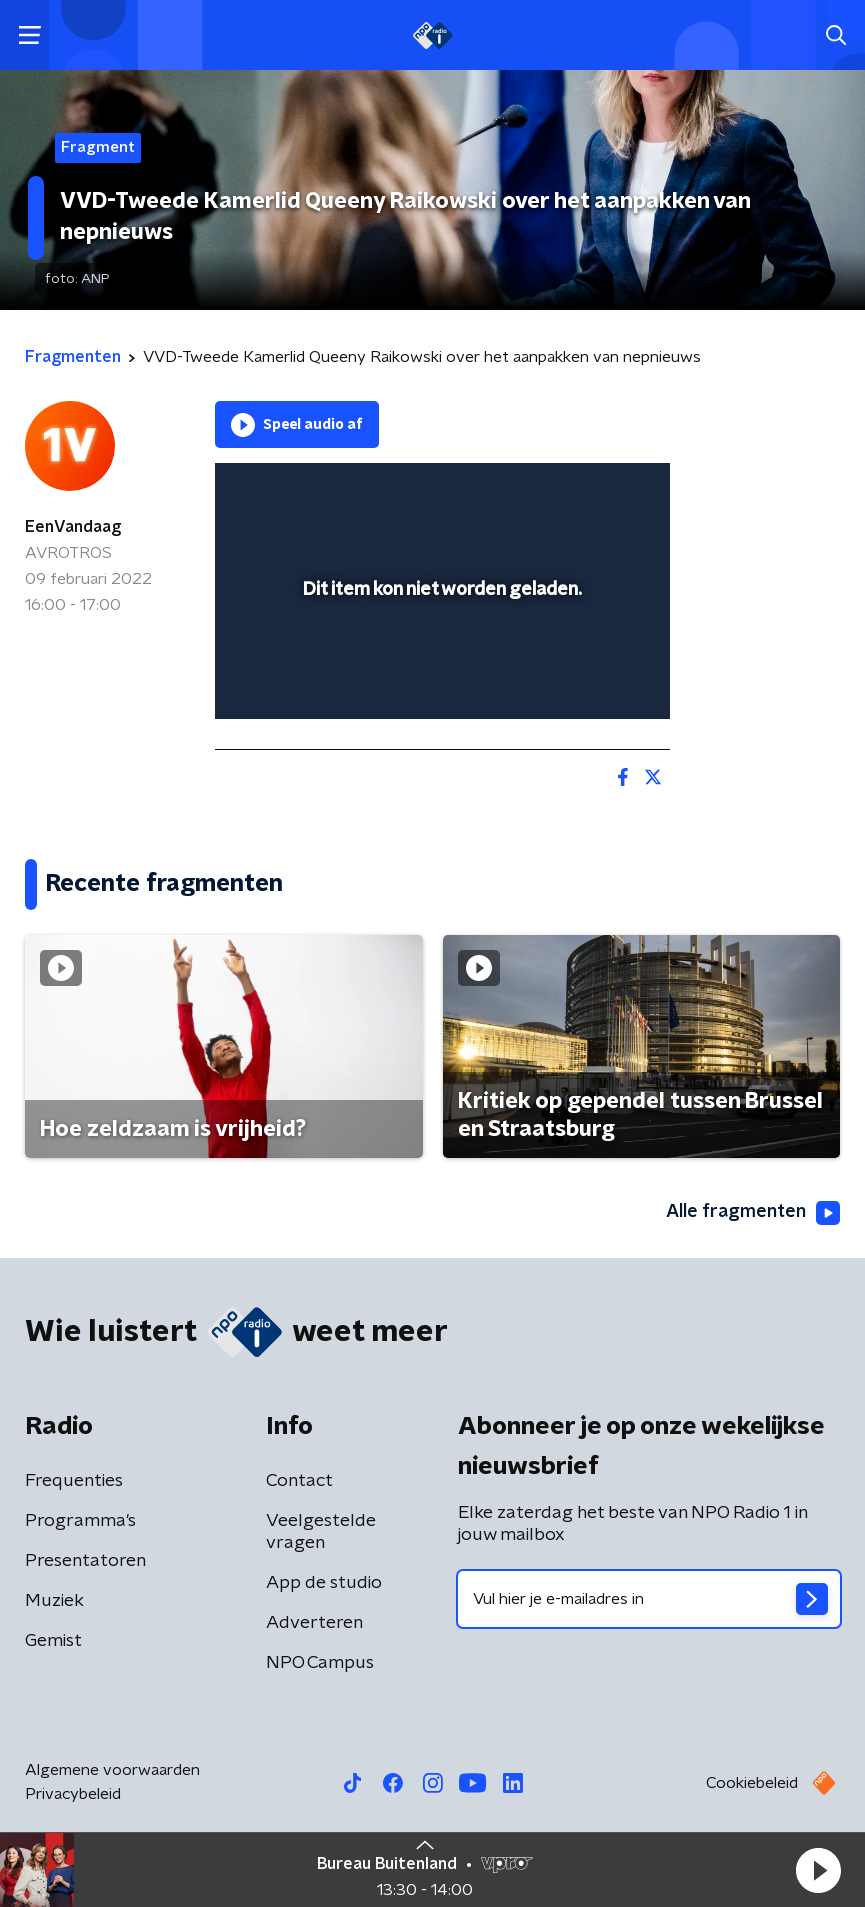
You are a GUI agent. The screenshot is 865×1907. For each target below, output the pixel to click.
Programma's (80, 1521)
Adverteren (314, 1623)
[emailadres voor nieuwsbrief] (649, 1599)
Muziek (54, 1601)
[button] (818, 1870)
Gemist (53, 1641)
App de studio (324, 1583)
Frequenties (74, 1481)
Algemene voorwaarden (112, 1770)
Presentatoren (85, 1561)
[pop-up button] (562, 491)
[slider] (439, 683)
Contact (299, 1481)
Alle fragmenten (753, 1213)
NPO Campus (320, 1663)
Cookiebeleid (752, 1783)
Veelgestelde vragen (321, 1532)
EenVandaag (73, 527)
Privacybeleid (73, 1794)
